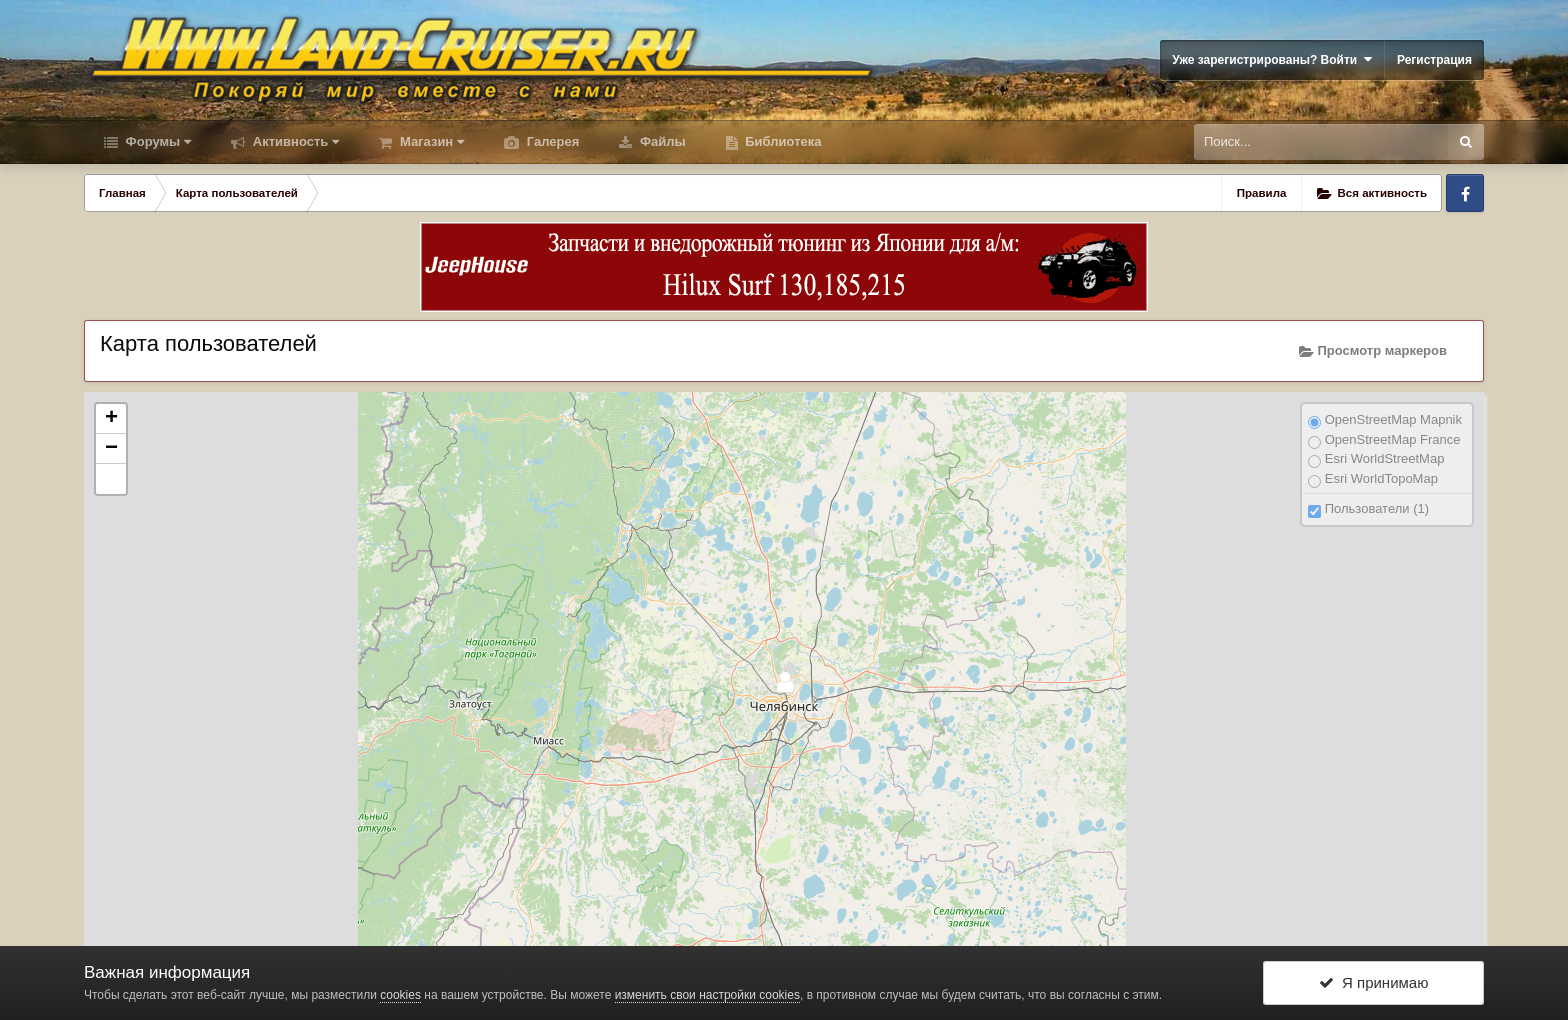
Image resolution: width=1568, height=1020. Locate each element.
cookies (400, 995)
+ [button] (111, 419)
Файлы (660, 141)
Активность (294, 141)
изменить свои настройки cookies (707, 995)
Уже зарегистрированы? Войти (1272, 59)
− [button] (111, 449)
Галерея (551, 141)
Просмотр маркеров (1373, 351)
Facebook (1465, 193)
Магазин (430, 141)
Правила (1262, 193)
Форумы (156, 141)
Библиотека (782, 141)
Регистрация (1434, 60)
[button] (111, 479)
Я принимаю (1374, 982)
